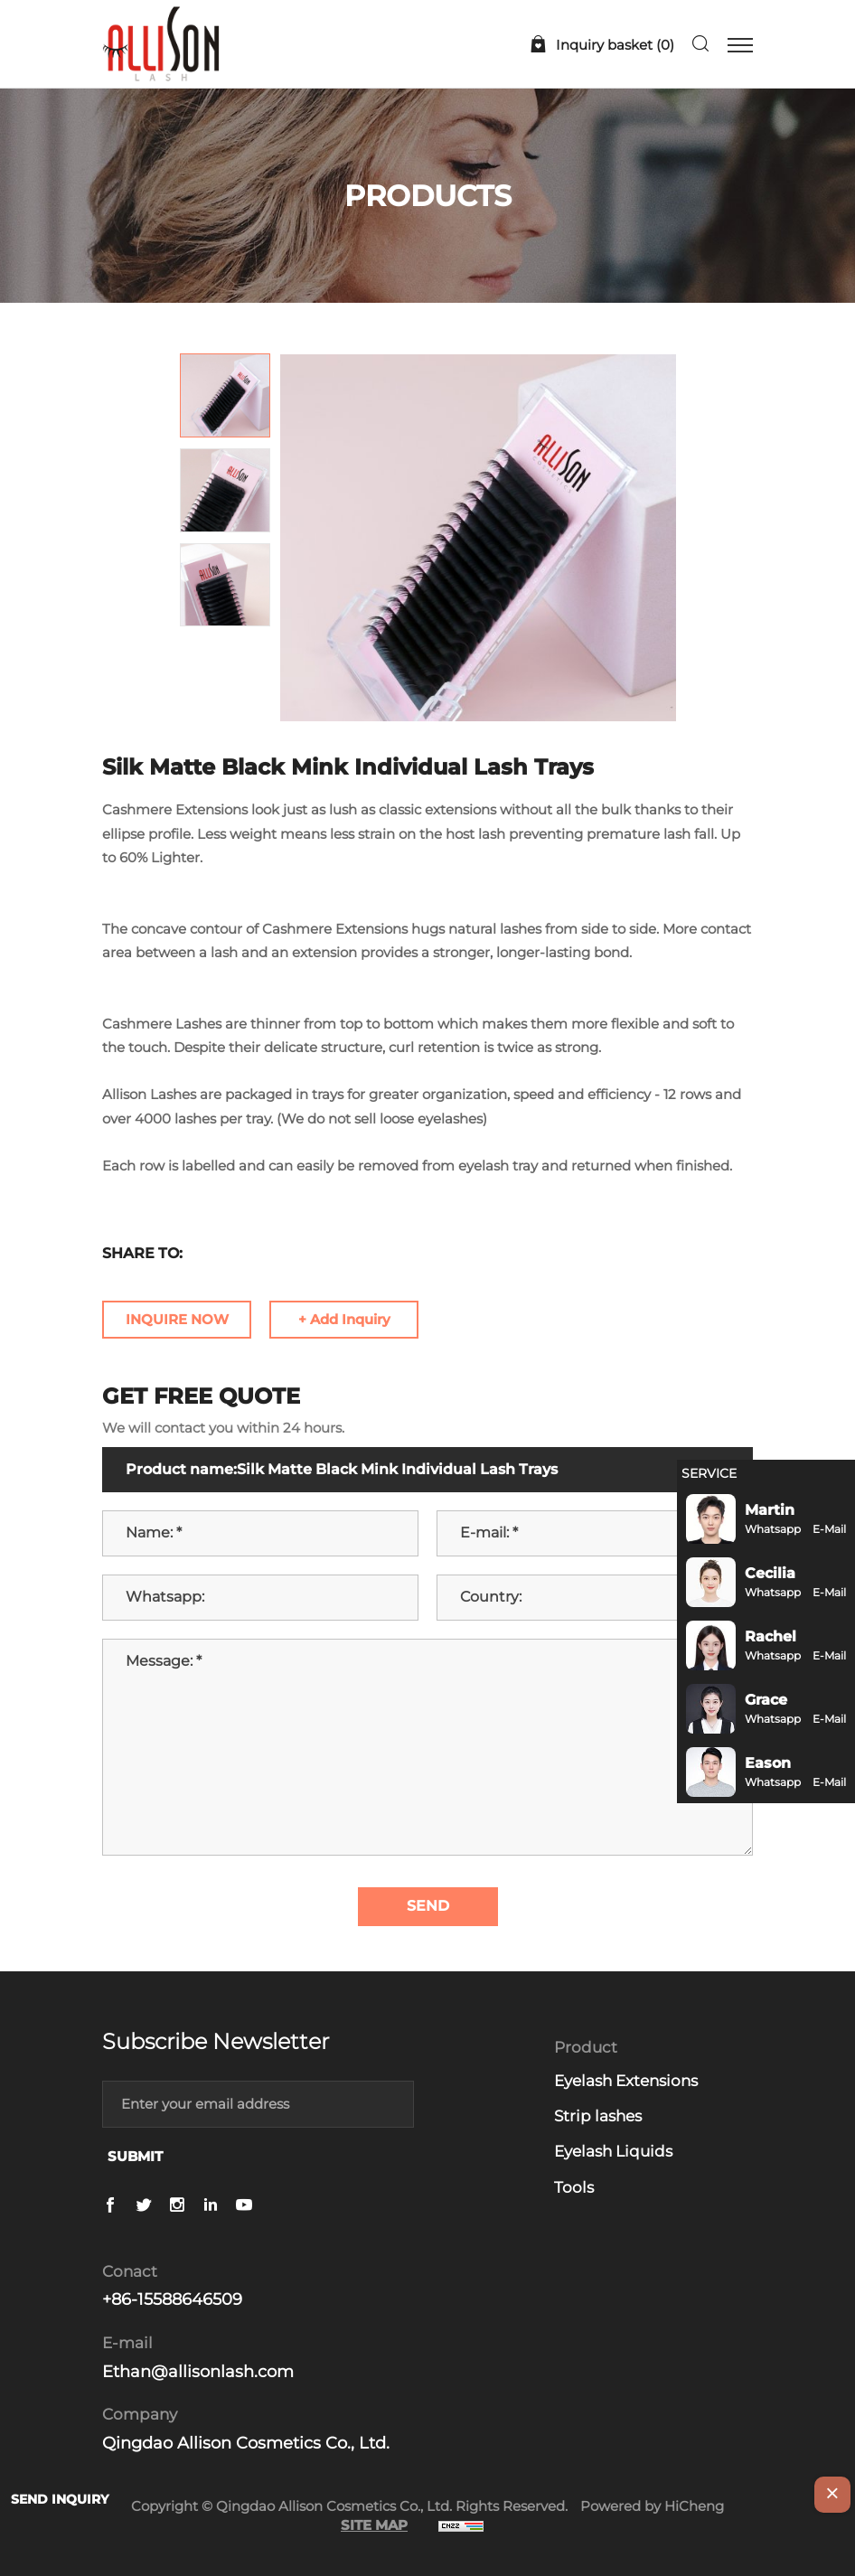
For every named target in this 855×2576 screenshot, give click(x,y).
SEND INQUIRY (59, 2499)
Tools (574, 2187)
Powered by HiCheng (652, 2506)
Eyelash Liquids (613, 2151)
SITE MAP (374, 2525)
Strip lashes (598, 2116)
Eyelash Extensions (626, 2081)
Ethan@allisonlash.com (198, 2372)
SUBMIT (135, 2156)
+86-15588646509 (172, 2299)
